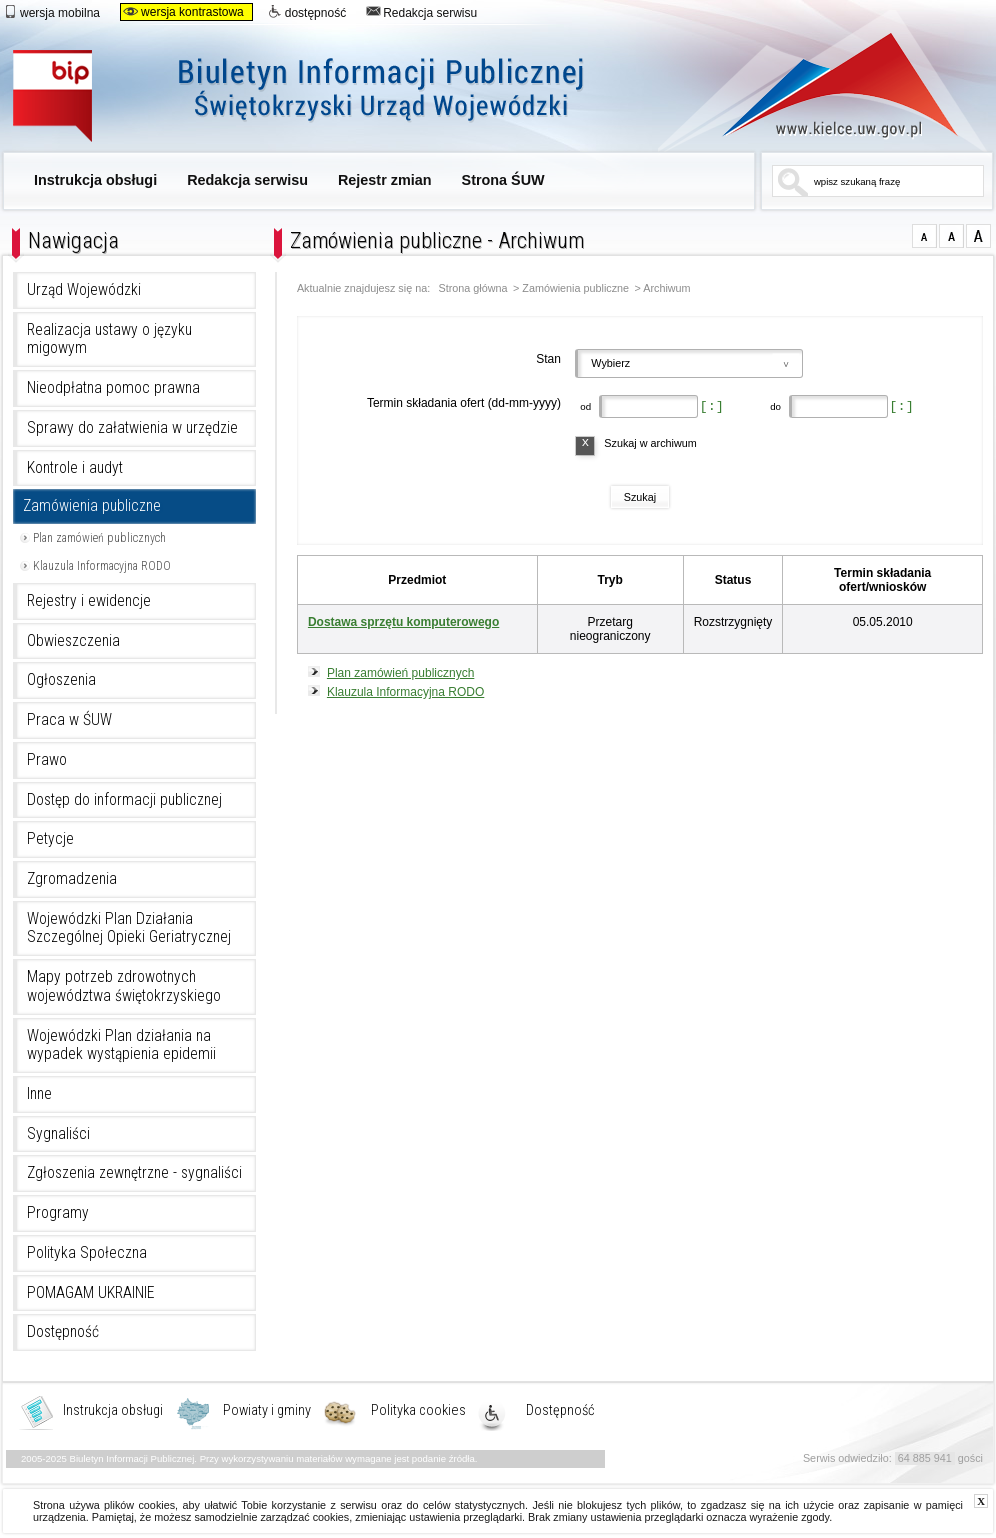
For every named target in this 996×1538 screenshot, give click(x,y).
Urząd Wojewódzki (84, 290)
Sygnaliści (58, 1134)
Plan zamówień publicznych (99, 538)
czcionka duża (978, 236)
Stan (548, 359)
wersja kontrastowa (183, 12)
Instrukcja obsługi (95, 180)
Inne (39, 1094)
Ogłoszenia (61, 680)
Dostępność (63, 1332)
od (584, 406)
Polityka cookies (418, 1411)
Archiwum (666, 288)
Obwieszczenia (73, 641)
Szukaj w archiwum (650, 443)
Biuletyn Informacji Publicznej (320, 97)
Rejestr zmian (385, 180)
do (774, 406)
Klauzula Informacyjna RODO (102, 566)
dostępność (307, 12)
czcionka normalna (924, 236)
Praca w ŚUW (69, 720)
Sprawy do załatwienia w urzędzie (132, 428)
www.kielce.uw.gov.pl (825, 85)
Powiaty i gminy (267, 1411)
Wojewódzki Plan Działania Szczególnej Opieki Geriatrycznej (129, 928)
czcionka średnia (951, 236)
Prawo (47, 760)
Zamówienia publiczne (92, 506)
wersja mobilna (51, 12)
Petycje (50, 839)
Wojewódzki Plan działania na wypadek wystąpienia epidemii (121, 1045)
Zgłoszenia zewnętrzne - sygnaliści (134, 1173)
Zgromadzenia (72, 879)
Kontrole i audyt (75, 468)
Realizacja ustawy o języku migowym (109, 339)
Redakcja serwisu (421, 12)
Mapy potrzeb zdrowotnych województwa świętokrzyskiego (124, 986)
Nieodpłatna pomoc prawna (113, 388)
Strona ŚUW (503, 180)
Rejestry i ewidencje (89, 601)
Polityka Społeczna (87, 1253)
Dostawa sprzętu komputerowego (403, 622)
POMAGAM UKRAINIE (91, 1293)
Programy (58, 1213)
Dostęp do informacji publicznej (124, 800)
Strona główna (473, 288)
